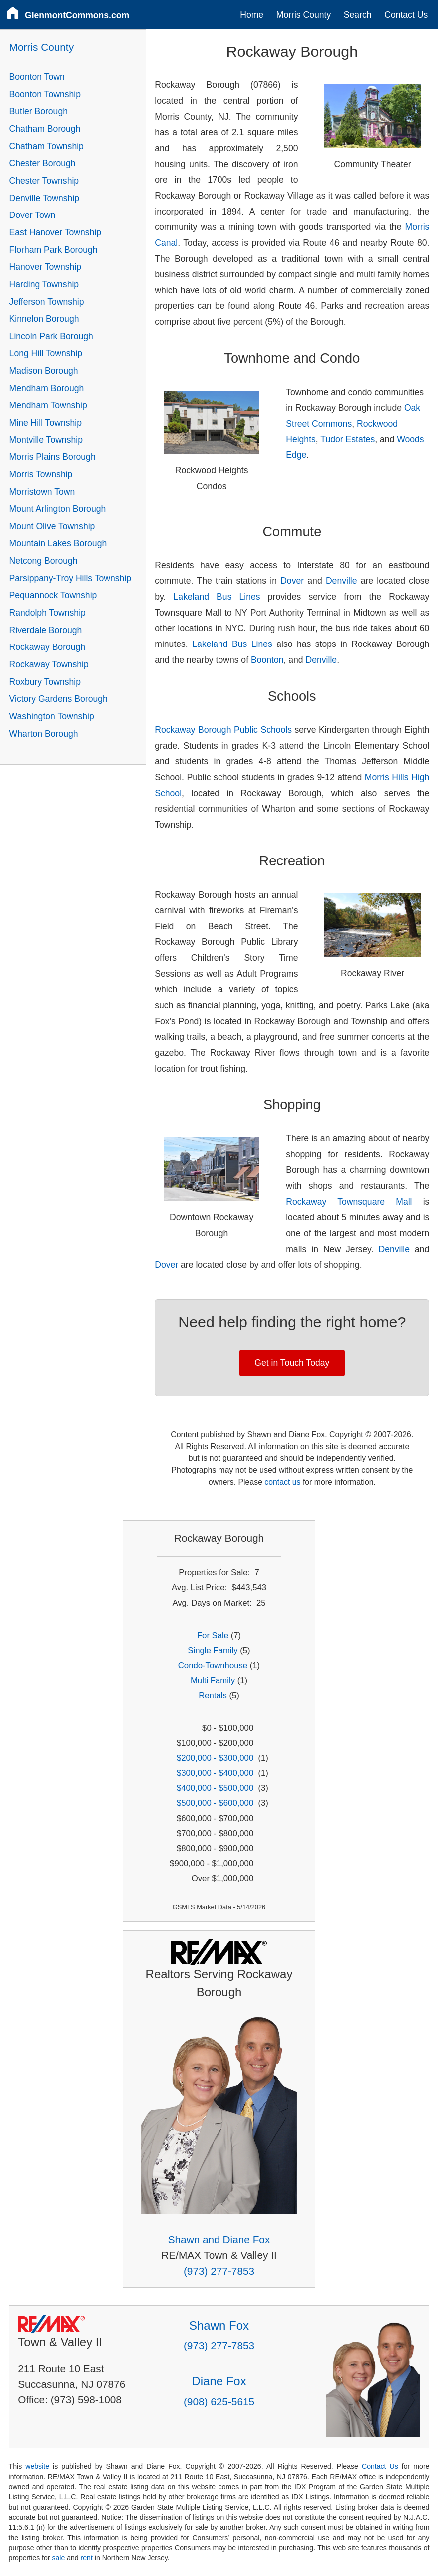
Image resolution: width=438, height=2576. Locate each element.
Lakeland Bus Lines (217, 597)
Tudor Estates (347, 439)
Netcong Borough (43, 561)
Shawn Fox (219, 2325)
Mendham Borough (46, 388)
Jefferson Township (46, 302)
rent (87, 2558)
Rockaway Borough (47, 647)
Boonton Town (37, 77)
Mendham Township (48, 405)
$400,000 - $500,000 (215, 1788)
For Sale (212, 1635)
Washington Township (51, 716)
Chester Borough (42, 163)
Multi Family (213, 1680)
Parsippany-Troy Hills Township (70, 578)
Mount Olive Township (52, 526)
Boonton (267, 660)
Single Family (212, 1650)
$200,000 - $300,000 (215, 1758)
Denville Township (44, 198)
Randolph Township (47, 613)
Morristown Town (42, 492)
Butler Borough (38, 111)
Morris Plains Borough (52, 457)
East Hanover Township (55, 232)
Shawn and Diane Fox (219, 2239)
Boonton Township (45, 94)
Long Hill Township (45, 353)
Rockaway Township (49, 664)
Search (358, 15)
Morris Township (41, 474)
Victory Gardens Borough (58, 699)
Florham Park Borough (53, 250)
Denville (341, 581)
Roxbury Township (45, 682)
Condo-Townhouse (212, 1665)
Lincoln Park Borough (51, 336)
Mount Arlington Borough (57, 509)
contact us (282, 1482)
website (37, 2466)
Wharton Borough (43, 734)
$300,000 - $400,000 (215, 1773)
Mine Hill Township (45, 423)
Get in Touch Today (291, 1363)
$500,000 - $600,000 (215, 1803)
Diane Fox (219, 2381)
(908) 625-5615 (219, 2401)
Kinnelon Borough (44, 319)
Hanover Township (45, 267)
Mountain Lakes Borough (58, 543)
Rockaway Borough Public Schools (223, 730)
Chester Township (44, 181)
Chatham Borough (45, 129)
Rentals (213, 1695)
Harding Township (44, 284)
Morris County (303, 15)
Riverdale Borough (45, 630)
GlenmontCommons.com (77, 15)
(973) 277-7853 (219, 2271)
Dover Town (32, 215)
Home (251, 15)
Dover (292, 581)
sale (58, 2558)
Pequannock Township (53, 595)
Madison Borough (43, 371)
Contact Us (406, 15)
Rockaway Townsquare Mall (349, 1202)
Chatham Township (46, 146)
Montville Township (46, 440)
